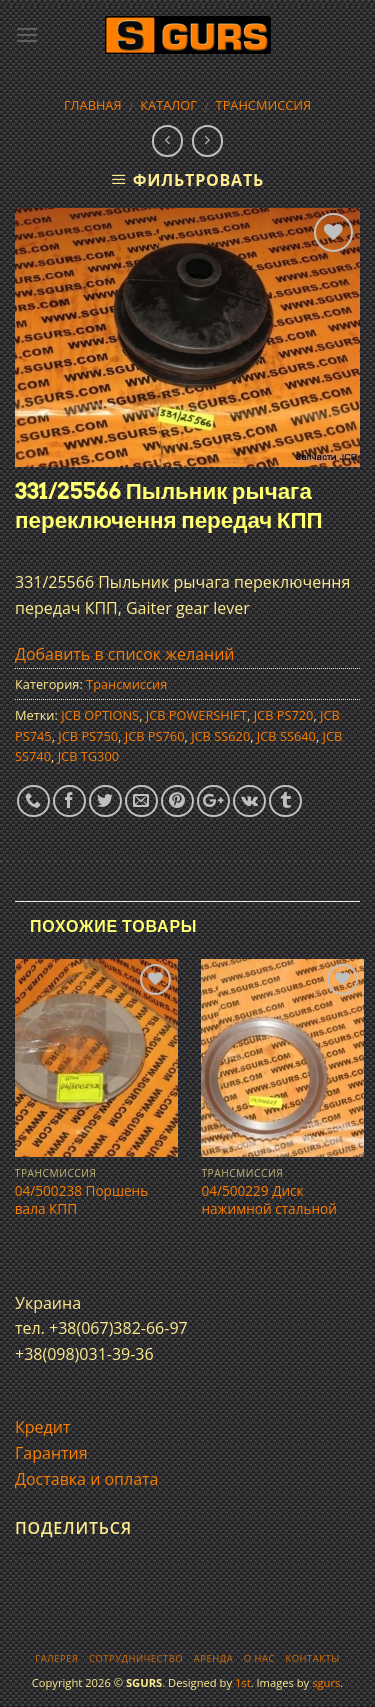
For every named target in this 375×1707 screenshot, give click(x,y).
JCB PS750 (88, 736)
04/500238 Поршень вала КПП (81, 1199)
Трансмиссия (264, 105)
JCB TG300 (88, 756)
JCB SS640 (286, 736)
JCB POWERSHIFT (196, 715)
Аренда (213, 1658)
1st (243, 1682)
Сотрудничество (136, 1658)
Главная (93, 105)
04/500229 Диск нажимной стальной (268, 1199)
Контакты (312, 1658)
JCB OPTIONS (100, 715)
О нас (259, 1658)
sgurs (326, 1682)
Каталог (168, 105)
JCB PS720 (284, 715)
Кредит (42, 1427)
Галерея (56, 1658)
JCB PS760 (155, 736)
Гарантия (51, 1453)
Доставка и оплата (87, 1479)
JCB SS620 (220, 736)
